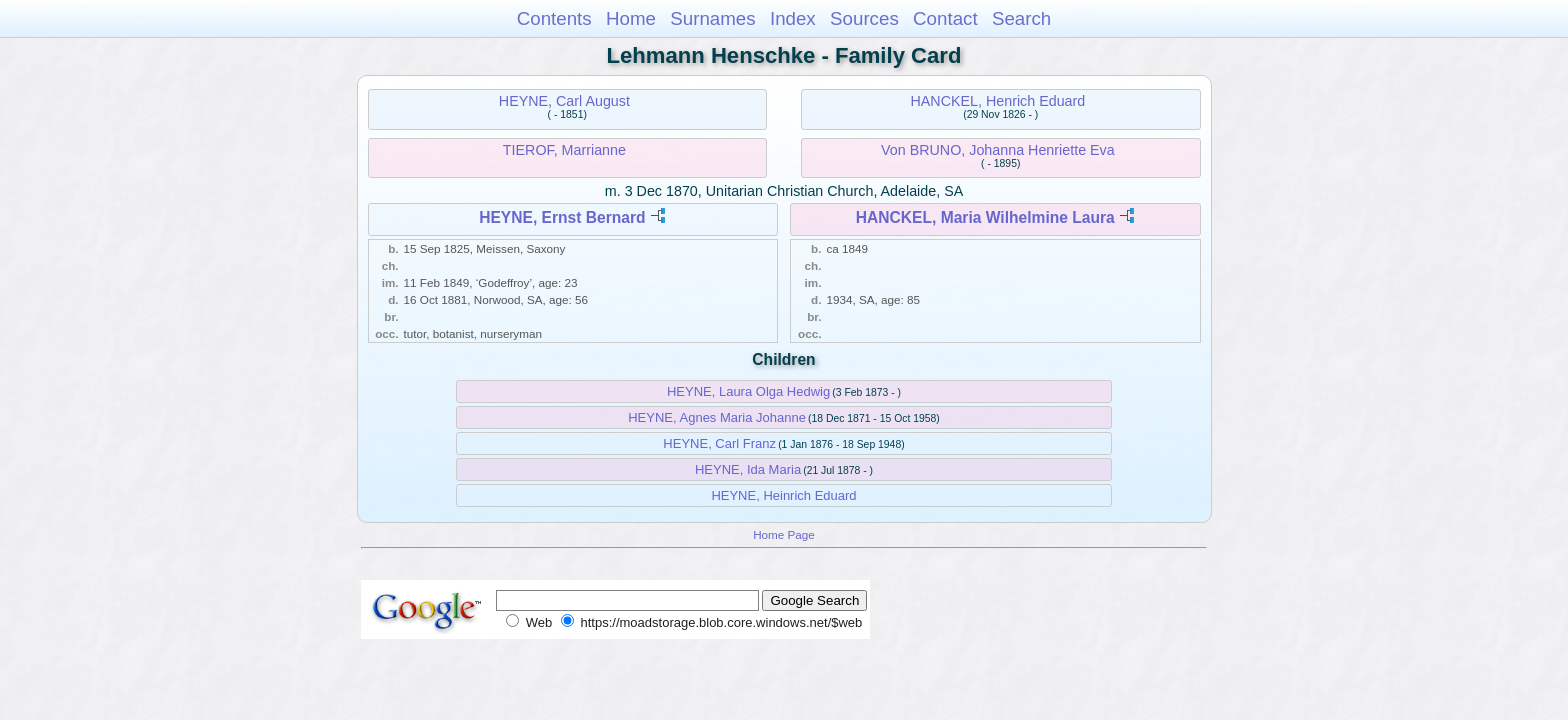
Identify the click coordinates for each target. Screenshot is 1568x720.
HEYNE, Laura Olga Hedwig (748, 391)
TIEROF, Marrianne (564, 150)
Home (631, 18)
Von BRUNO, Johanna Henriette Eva (998, 150)
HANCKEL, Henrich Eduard (997, 101)
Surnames (712, 18)
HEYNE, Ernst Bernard (562, 217)
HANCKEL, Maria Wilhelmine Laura (985, 217)
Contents (554, 18)
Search (1021, 18)
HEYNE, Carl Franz (719, 443)
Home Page (784, 534)
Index (793, 18)
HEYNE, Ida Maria (748, 469)
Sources (864, 18)
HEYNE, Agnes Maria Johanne (717, 417)
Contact (945, 18)
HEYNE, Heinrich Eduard (783, 495)
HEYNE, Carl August (564, 101)
